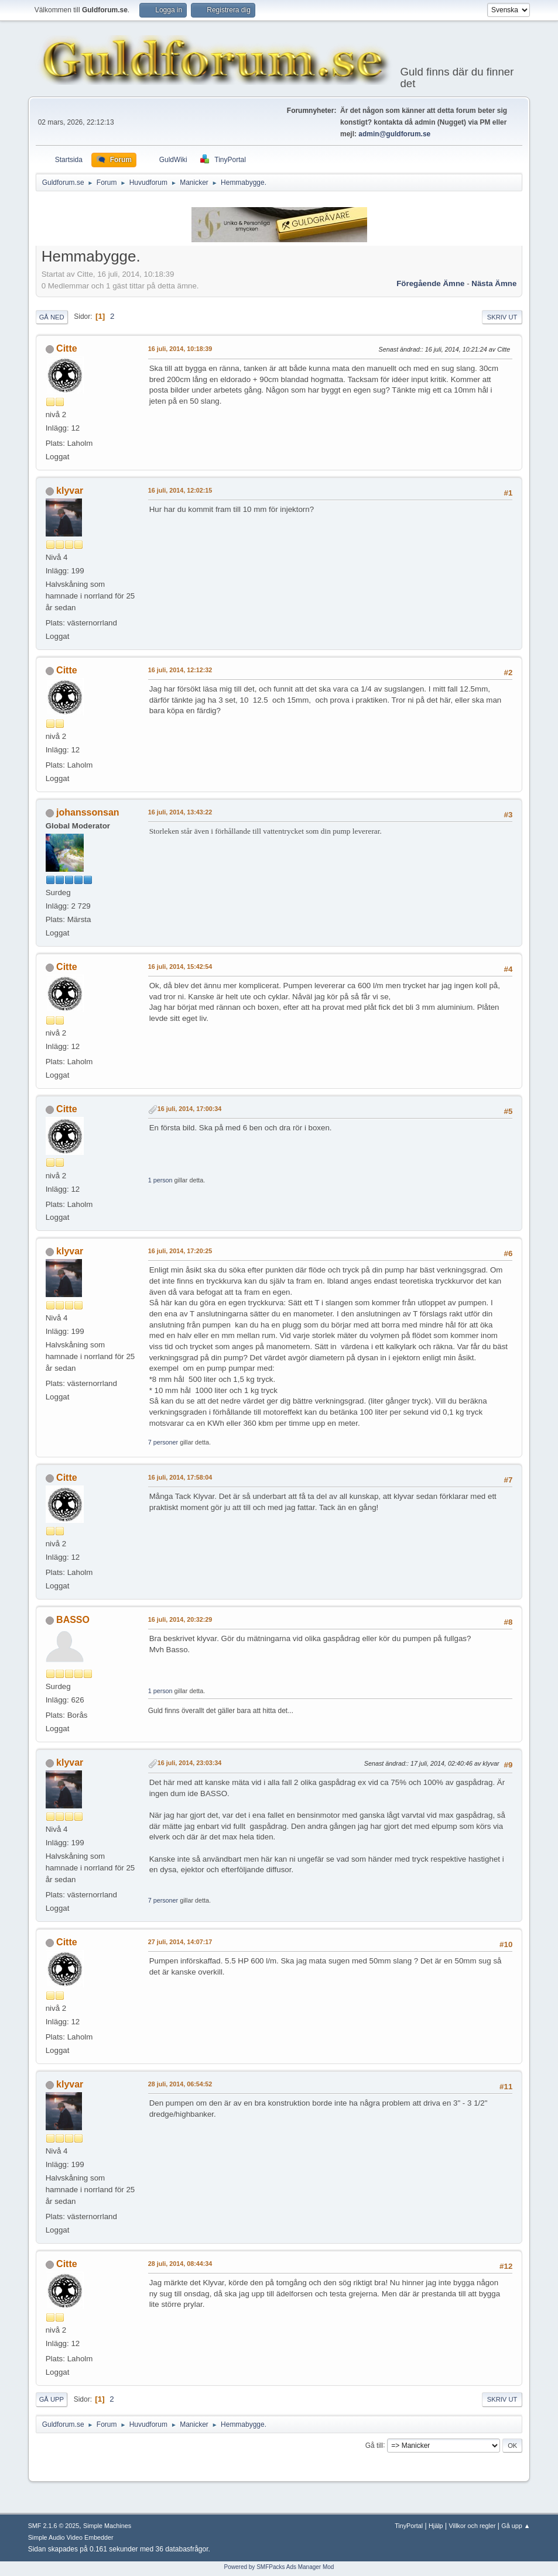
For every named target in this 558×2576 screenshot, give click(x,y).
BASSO (73, 1620)
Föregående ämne (430, 283)
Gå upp (51, 2399)
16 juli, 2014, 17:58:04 (180, 1477)
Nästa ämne (493, 283)
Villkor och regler (472, 2525)
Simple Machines (107, 2525)
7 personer (163, 1442)
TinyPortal (409, 2525)
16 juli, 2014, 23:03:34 (190, 1762)
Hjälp (436, 2525)
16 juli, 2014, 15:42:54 (180, 966)
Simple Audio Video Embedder (71, 2537)
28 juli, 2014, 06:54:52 (180, 2083)
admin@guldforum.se (394, 134)
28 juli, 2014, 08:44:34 (180, 2263)
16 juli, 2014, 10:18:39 (180, 348)
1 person (160, 1180)
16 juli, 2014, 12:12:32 (180, 669)
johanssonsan (87, 812)
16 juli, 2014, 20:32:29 (180, 1619)
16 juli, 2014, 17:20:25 (180, 1250)
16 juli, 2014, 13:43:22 (180, 812)
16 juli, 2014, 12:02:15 (180, 490)
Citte (66, 348)
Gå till (374, 2445)
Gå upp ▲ (515, 2525)
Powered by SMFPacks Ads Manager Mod (279, 2567)
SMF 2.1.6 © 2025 (54, 2525)
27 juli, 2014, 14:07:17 (180, 1941)
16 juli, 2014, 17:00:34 (190, 1108)
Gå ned (51, 317)
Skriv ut (502, 317)
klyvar (69, 491)
